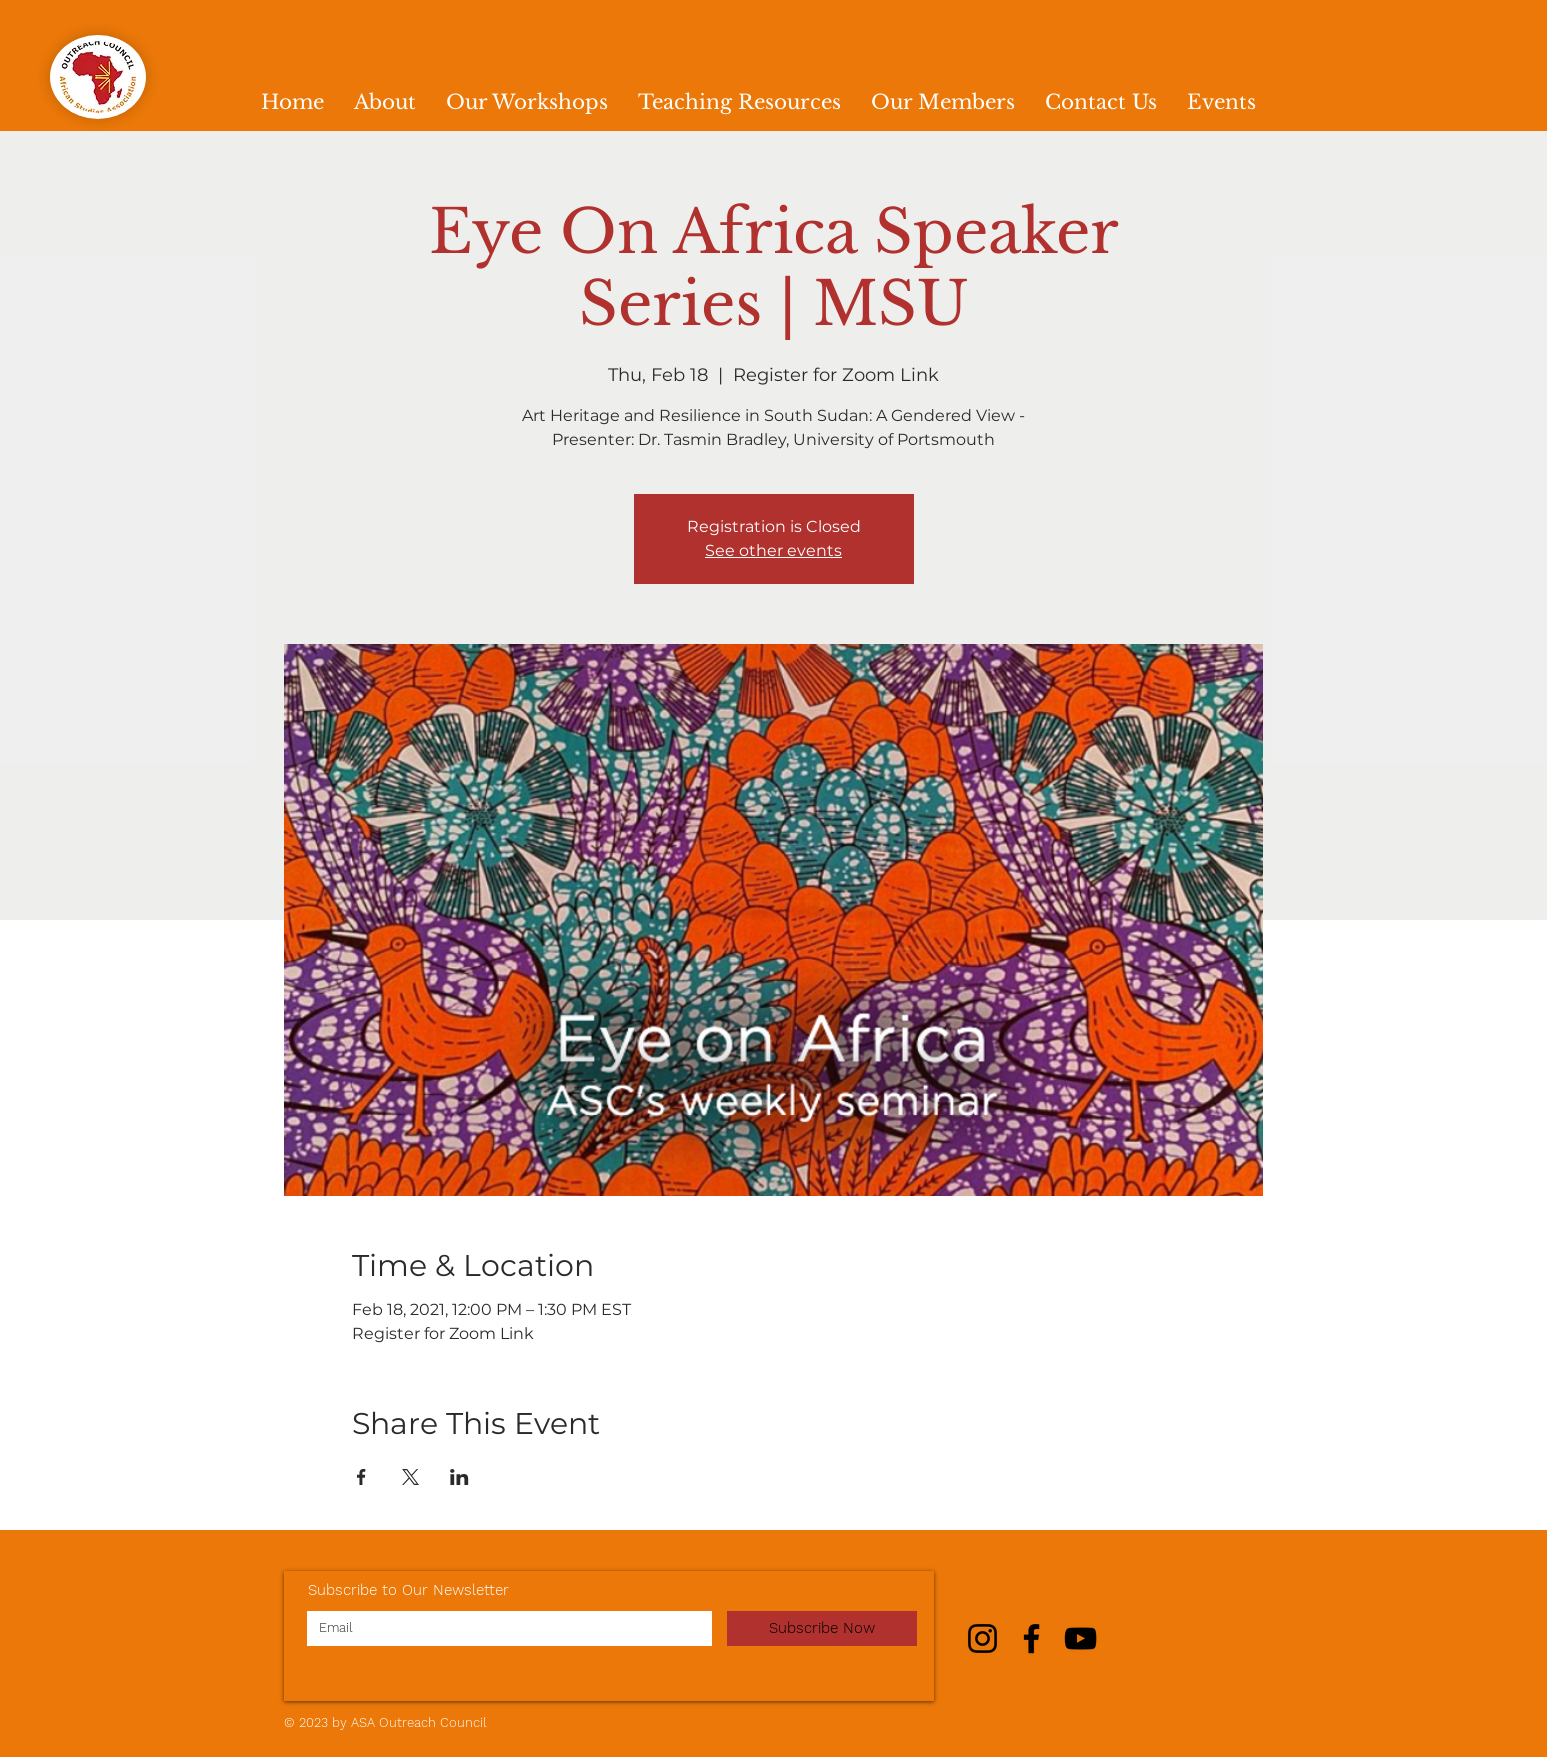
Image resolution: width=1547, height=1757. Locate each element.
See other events (773, 550)
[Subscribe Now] (822, 1628)
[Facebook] (1031, 1638)
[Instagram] (982, 1638)
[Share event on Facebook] (361, 1477)
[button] (527, 102)
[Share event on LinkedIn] (459, 1477)
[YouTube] (1080, 1638)
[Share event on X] (410, 1477)
